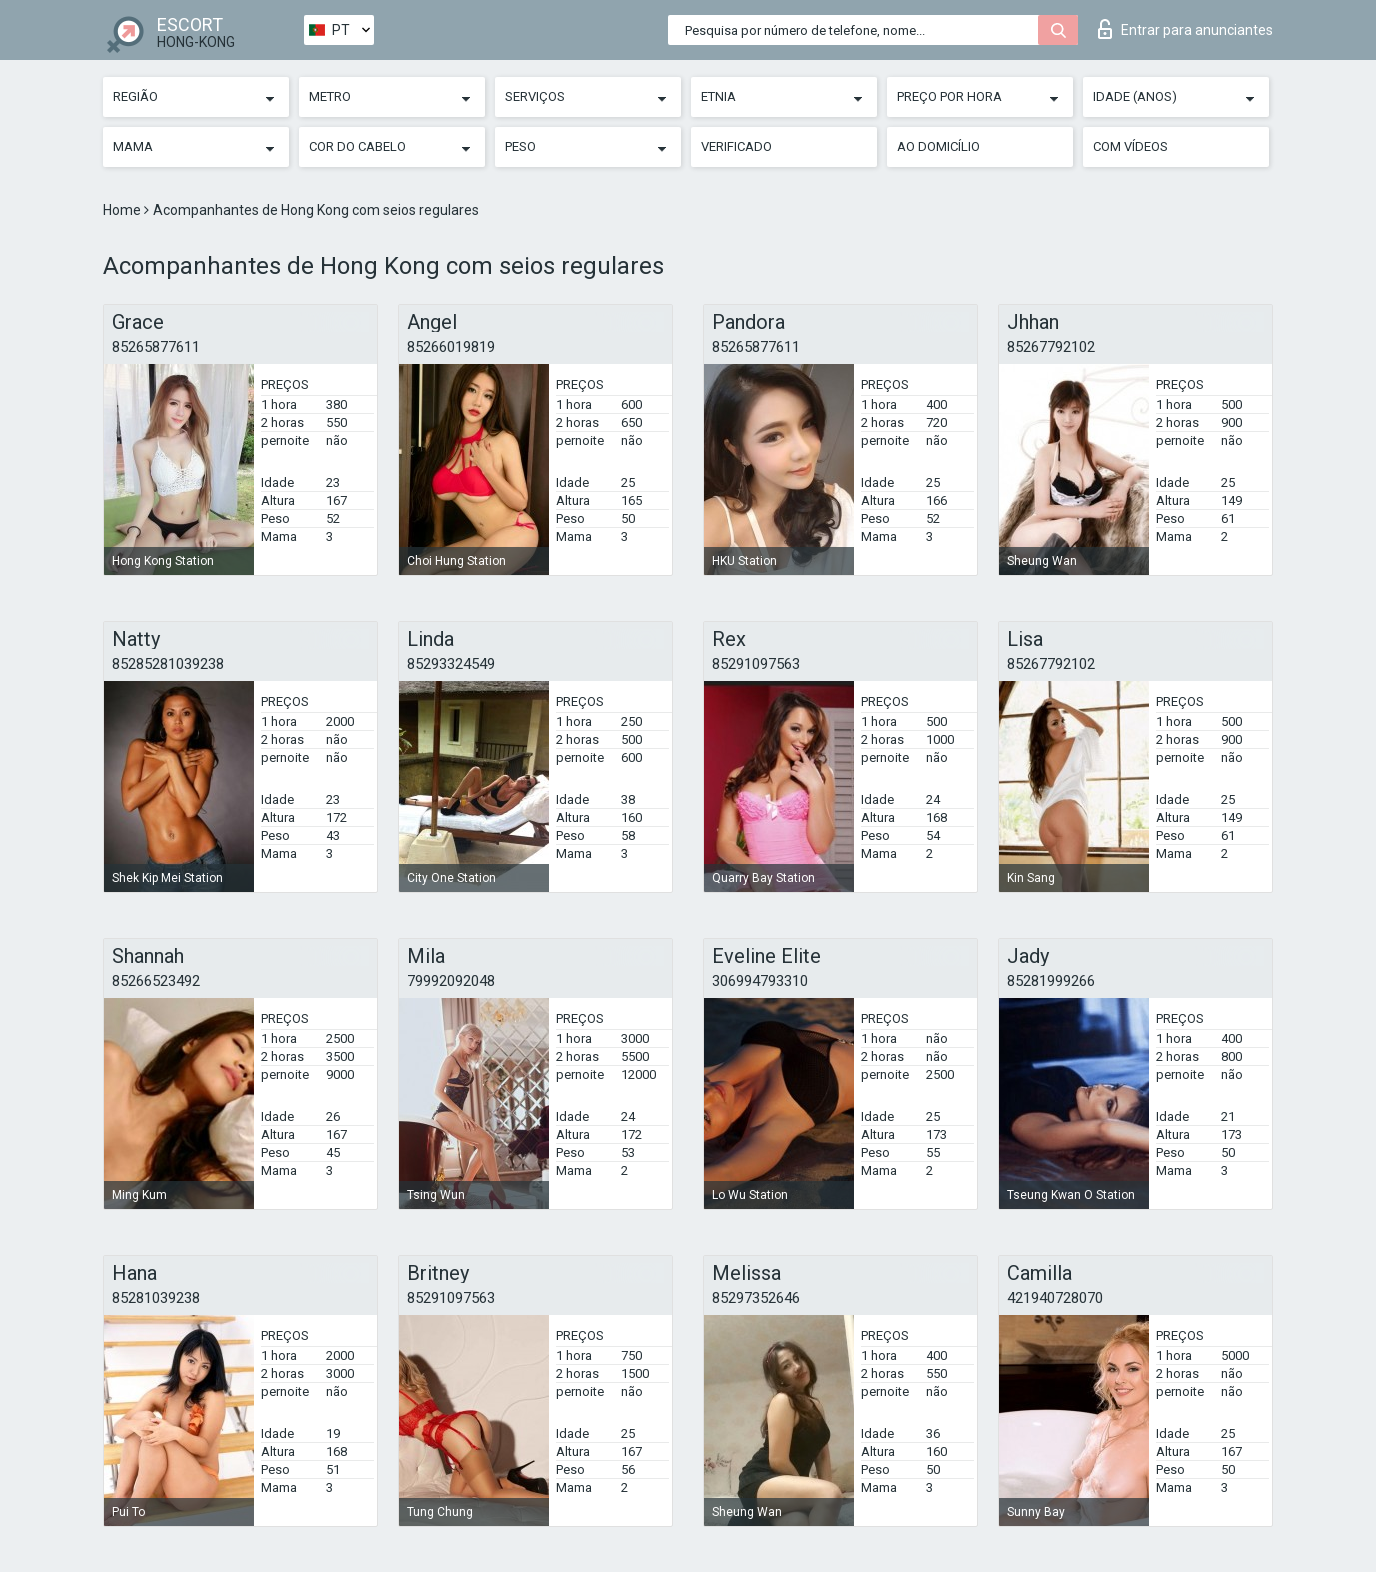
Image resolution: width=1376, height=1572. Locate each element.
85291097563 (756, 664)
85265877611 (156, 347)
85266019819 (451, 347)
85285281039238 (168, 664)
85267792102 (1051, 347)
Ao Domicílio (938, 146)
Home (123, 210)
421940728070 (1055, 1298)
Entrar (1185, 29)
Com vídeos (1130, 146)
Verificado (736, 146)
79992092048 (451, 981)
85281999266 (1051, 981)
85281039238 (156, 1298)
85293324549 (451, 664)
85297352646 (756, 1298)
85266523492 (156, 981)
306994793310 (760, 981)
